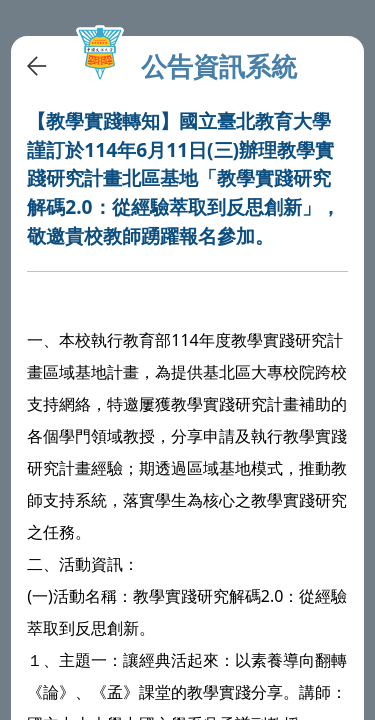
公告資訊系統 (219, 66)
